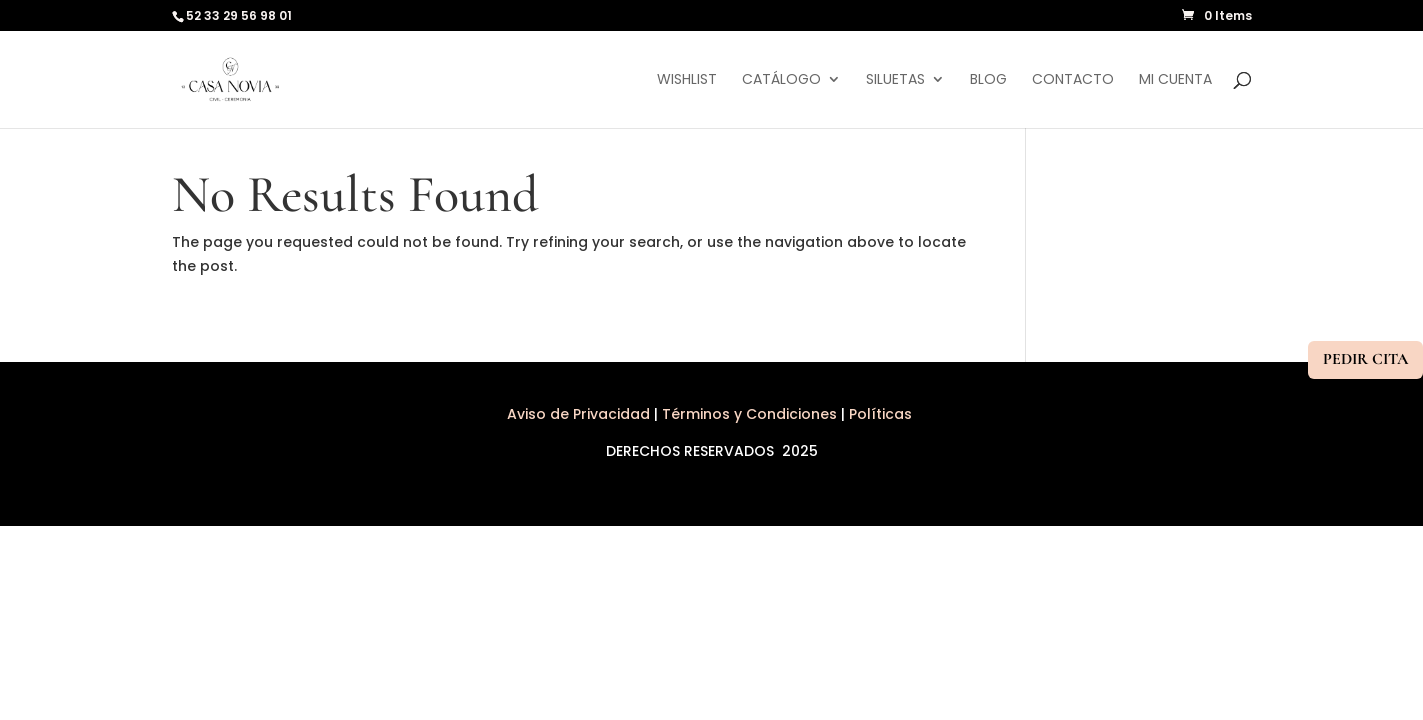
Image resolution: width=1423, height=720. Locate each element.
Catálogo (781, 80)
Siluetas (895, 80)
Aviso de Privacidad (580, 414)
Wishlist (687, 80)
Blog (988, 80)
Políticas (882, 414)
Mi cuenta (1175, 80)
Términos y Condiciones (749, 414)
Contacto (1073, 80)
